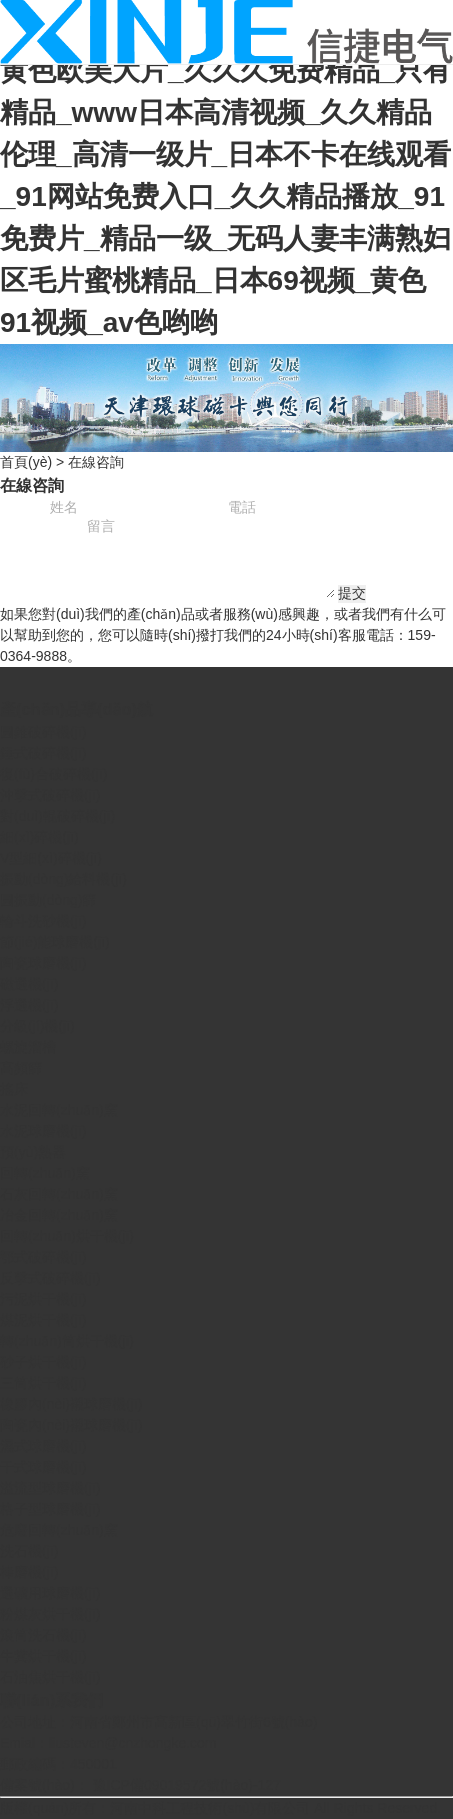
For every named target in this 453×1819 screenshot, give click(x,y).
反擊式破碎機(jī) (50, 1278)
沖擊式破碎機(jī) (50, 795)
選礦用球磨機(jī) (50, 1593)
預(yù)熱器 (33, 1152)
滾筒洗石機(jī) (43, 1635)
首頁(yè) (26, 462)
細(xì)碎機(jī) (39, 837)
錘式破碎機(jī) (43, 753)
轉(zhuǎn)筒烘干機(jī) (67, 1341)
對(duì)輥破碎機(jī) (57, 816)
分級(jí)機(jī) (37, 1026)
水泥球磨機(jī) (43, 1131)
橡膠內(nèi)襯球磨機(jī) (71, 1404)
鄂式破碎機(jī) (43, 1257)
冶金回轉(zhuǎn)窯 (59, 1215)
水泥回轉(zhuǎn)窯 (59, 1110)
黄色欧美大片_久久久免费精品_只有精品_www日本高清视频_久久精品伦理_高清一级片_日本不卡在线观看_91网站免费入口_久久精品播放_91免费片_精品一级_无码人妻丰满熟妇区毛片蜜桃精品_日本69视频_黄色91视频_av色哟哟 (225, 196)
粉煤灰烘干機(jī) (50, 1614)
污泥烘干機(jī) (43, 1299)
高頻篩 (21, 1068)
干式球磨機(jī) (43, 1467)
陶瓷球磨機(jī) (43, 963)
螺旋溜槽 (28, 1047)
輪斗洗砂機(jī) (43, 921)
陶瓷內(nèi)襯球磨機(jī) (71, 1425)
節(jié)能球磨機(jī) (55, 942)
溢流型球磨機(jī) (50, 1488)
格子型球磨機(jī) (50, 1509)
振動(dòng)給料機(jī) (63, 879)
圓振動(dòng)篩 (48, 900)
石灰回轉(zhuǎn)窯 (59, 1194)
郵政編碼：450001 (58, 1764)
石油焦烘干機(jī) (50, 1677)
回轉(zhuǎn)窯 (45, 1173)
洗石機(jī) (29, 1551)
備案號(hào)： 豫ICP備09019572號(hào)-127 (140, 1785)
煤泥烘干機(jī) (43, 1320)
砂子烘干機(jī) (43, 1362)
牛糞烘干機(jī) (43, 1656)
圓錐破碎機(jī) (43, 732)
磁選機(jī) (29, 984)
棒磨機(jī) (29, 1572)
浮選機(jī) (29, 1005)
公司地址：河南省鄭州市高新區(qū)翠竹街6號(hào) (158, 1722)
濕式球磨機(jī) (43, 1446)
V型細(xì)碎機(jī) (51, 858)
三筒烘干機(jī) (43, 1383)
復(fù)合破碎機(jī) (53, 774)
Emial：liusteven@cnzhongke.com (108, 1743)
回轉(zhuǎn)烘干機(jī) (67, 1236)
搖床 (14, 1089)
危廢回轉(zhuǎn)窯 (59, 1530)
